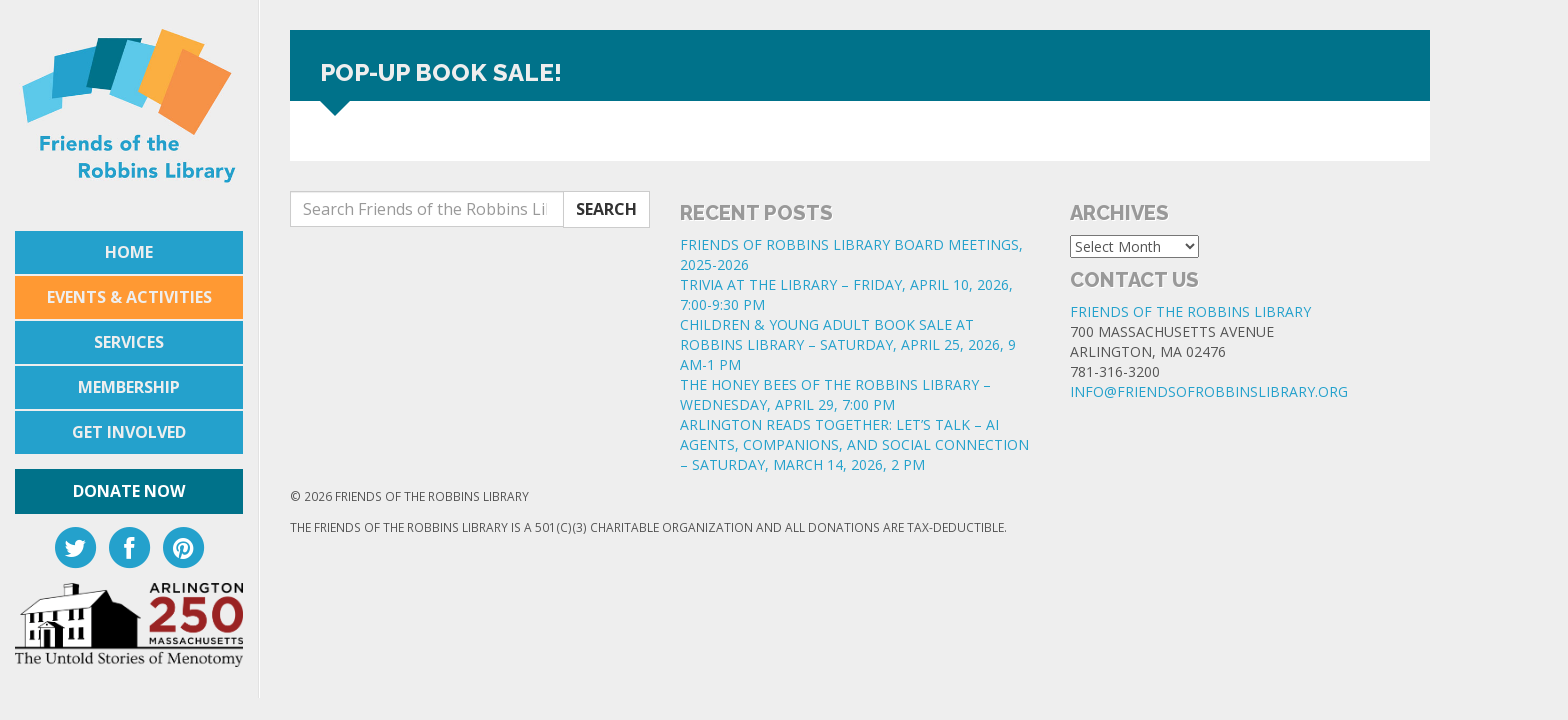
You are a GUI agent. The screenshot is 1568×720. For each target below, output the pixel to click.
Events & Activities (129, 297)
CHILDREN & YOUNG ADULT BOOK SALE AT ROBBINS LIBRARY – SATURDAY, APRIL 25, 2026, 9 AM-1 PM (848, 344)
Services (129, 342)
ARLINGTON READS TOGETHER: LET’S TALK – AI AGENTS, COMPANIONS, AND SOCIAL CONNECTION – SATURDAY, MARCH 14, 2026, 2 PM (854, 444)
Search (606, 209)
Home (129, 252)
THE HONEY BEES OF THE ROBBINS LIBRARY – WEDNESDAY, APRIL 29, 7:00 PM (835, 394)
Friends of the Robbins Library (1190, 311)
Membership (129, 387)
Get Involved (129, 432)
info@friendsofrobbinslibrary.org (1209, 391)
